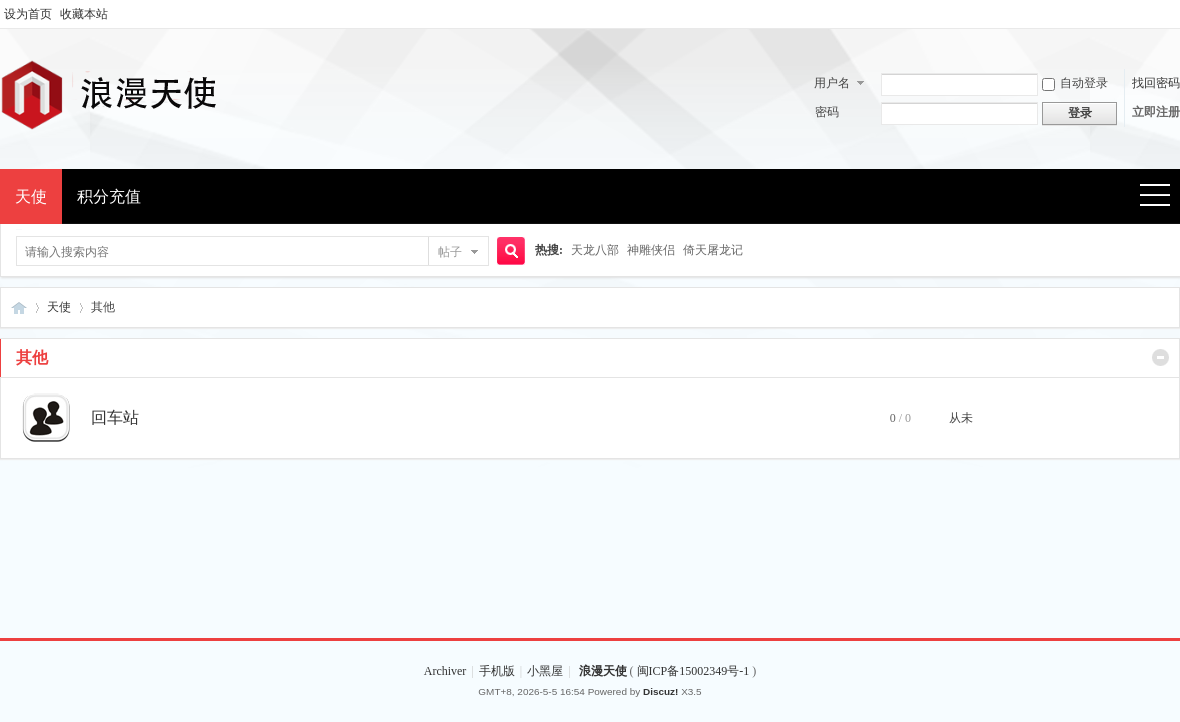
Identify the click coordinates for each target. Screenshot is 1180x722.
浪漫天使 (19, 307)
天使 (31, 196)
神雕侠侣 (651, 250)
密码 (827, 112)
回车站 (115, 417)
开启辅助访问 (1175, 14)
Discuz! (660, 691)
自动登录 (1075, 83)
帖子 (450, 252)
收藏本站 (84, 14)
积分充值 (109, 196)
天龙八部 (595, 250)
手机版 (497, 671)
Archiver (445, 671)
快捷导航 (1161, 197)
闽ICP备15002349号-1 (695, 671)
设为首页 (28, 14)
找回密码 (1156, 83)
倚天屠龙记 (713, 250)
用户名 (832, 83)
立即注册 (1156, 112)
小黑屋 (545, 671)
